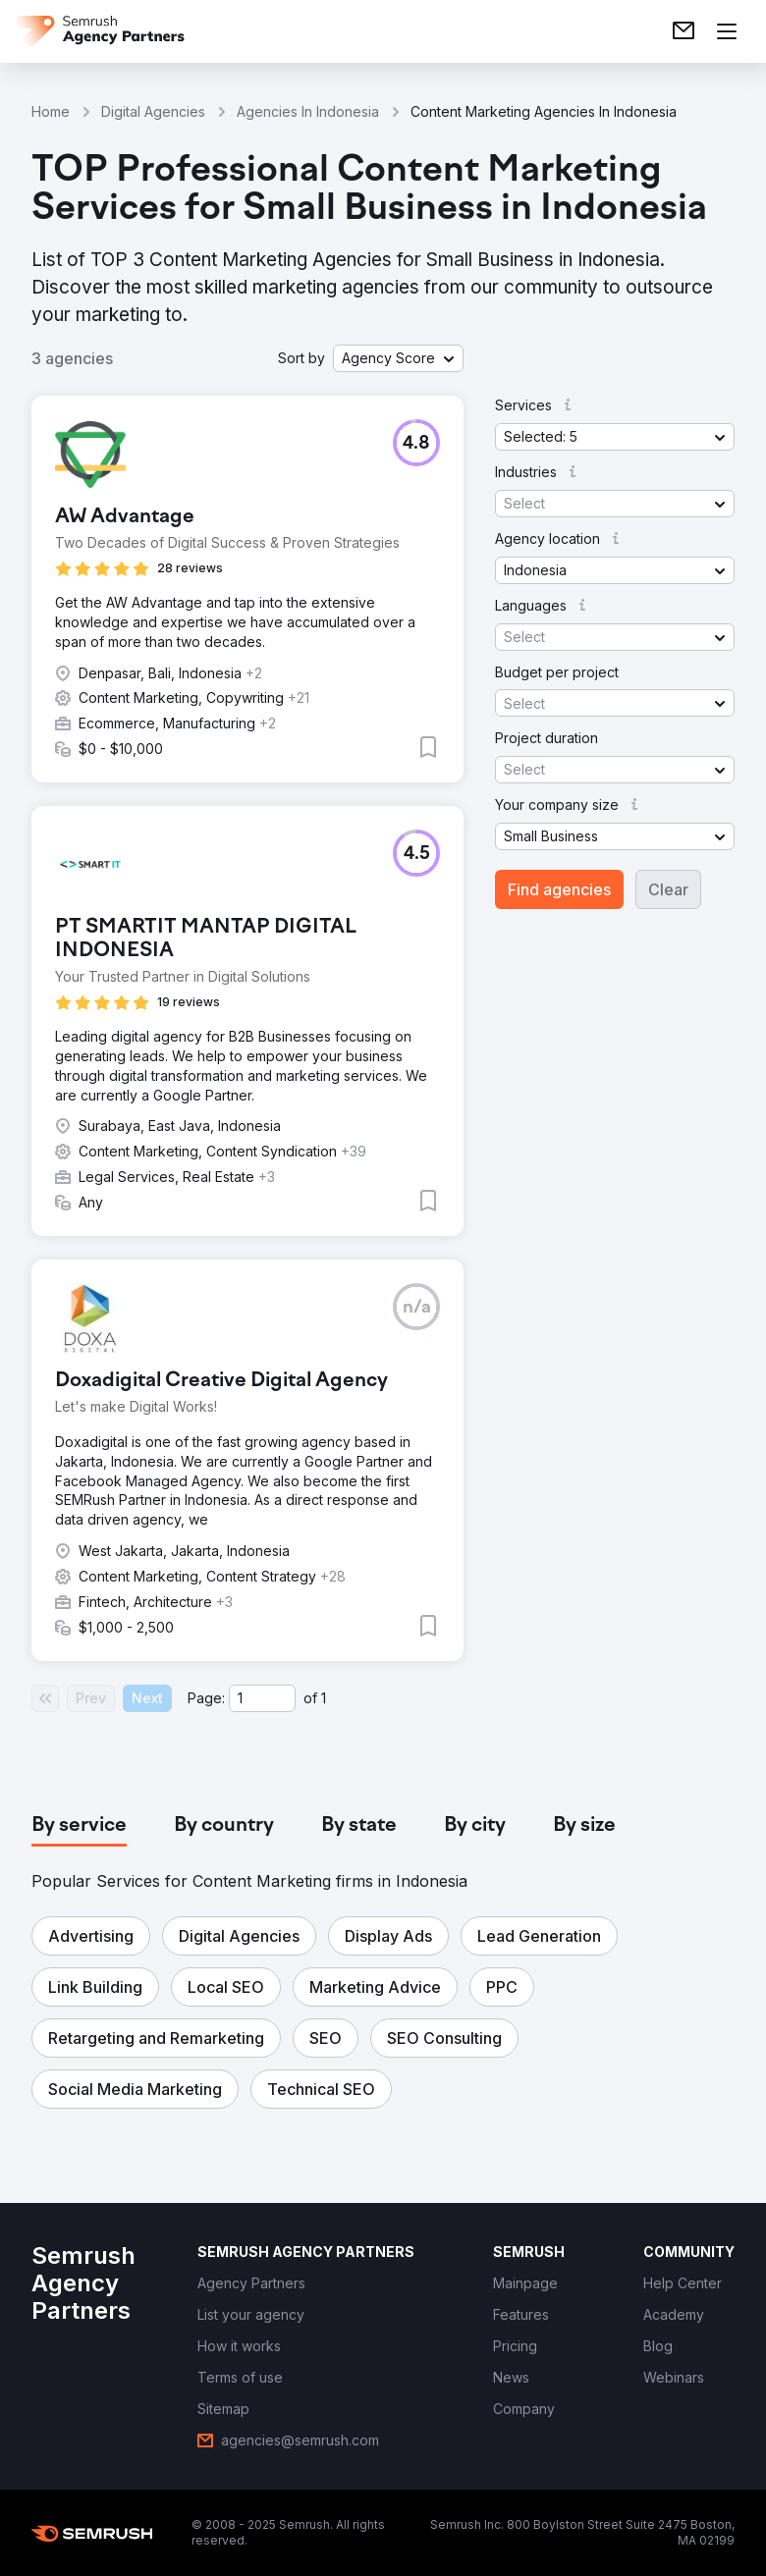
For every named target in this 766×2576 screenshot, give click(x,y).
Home (50, 111)
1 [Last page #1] (323, 1698)
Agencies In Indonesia (308, 111)
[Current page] (262, 1698)
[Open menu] (726, 31)
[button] (398, 358)
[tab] (79, 1826)
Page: (206, 1698)
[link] (683, 31)
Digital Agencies (153, 111)
